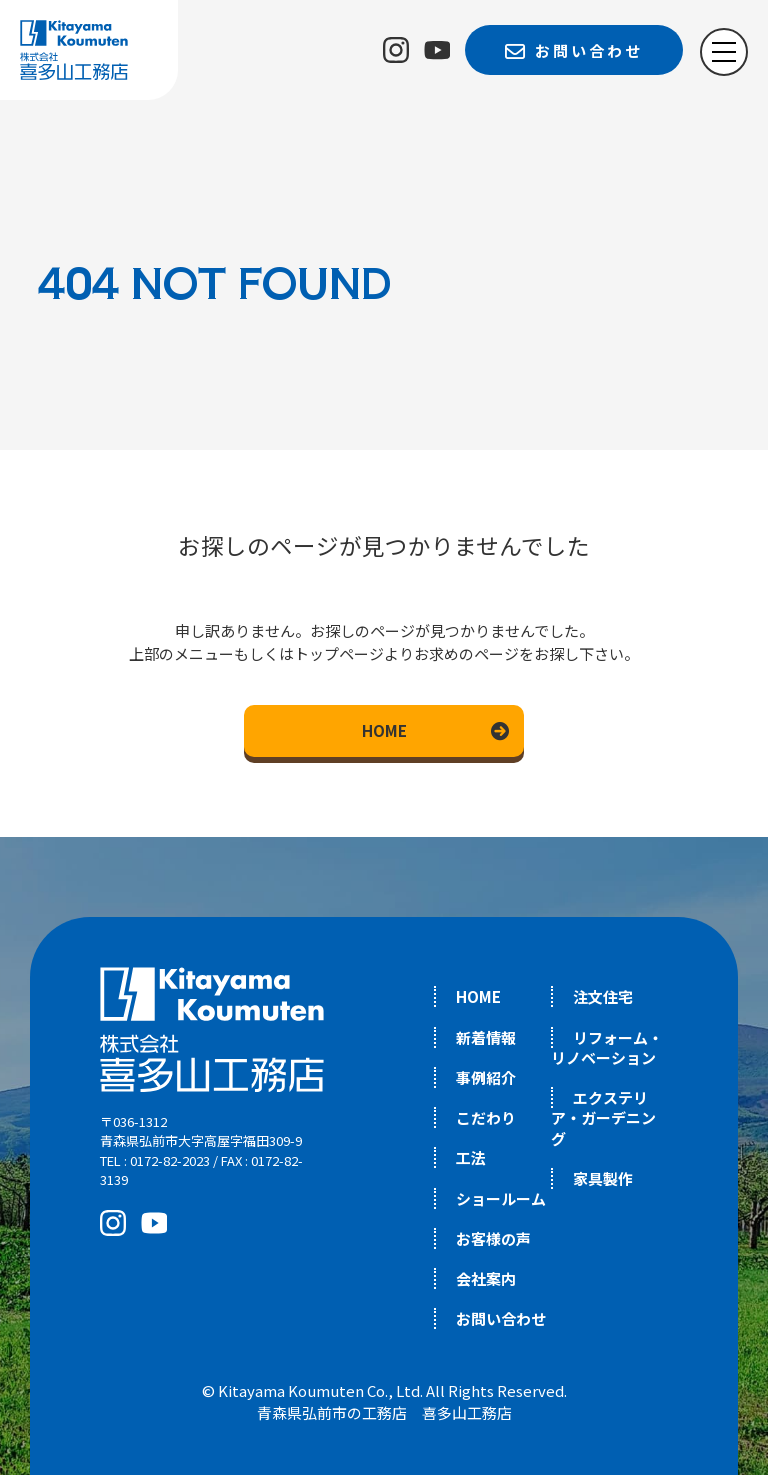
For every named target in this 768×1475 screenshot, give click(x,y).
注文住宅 (603, 996)
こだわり (486, 1117)
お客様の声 (493, 1238)
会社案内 (486, 1278)
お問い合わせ (501, 1318)
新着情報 (486, 1037)
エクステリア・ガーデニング (603, 1118)
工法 (471, 1157)
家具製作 (603, 1178)
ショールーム (501, 1198)
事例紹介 (486, 1077)
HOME (384, 730)
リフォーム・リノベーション (607, 1047)
